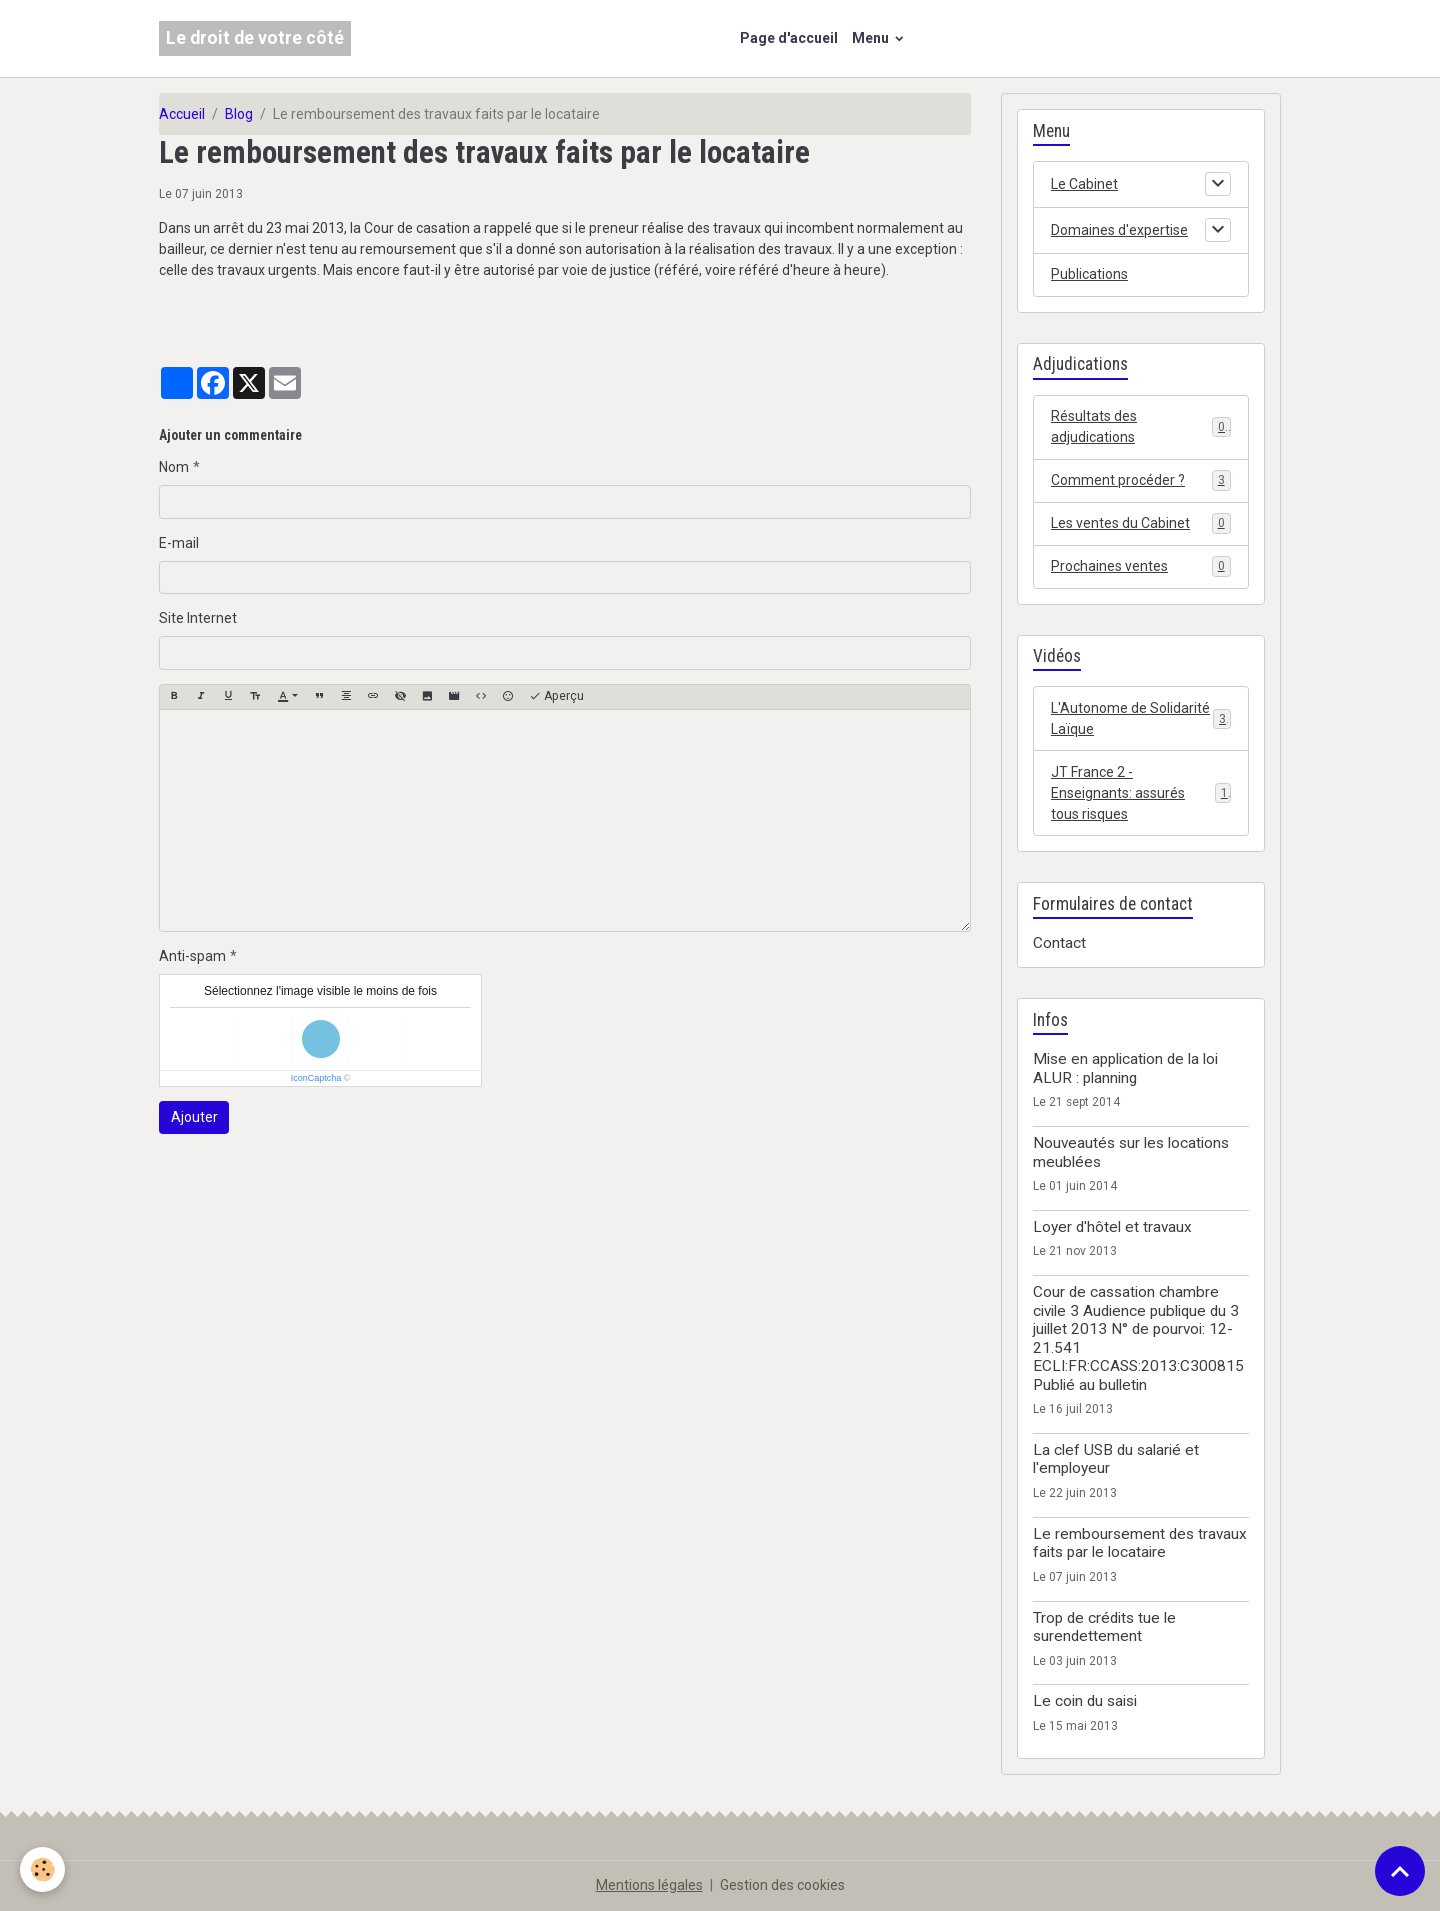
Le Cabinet (1084, 184)
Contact (1059, 943)
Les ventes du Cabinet (1141, 523)
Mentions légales (649, 1885)
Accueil (182, 114)
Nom (174, 467)
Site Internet (198, 618)
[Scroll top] (1400, 1871)
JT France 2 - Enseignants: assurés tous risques (1141, 793)
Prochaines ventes (1141, 566)
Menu (872, 38)
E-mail (179, 543)
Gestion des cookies (782, 1885)
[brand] (255, 38)
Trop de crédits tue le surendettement (1104, 1627)
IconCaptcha (316, 1078)
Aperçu (556, 696)
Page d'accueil (789, 38)
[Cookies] (42, 1869)
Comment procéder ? (1141, 480)
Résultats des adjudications (1141, 426)
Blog (239, 114)
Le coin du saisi (1085, 1701)
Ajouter (194, 1117)
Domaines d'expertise (1119, 230)
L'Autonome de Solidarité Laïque (1141, 718)
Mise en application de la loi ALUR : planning (1125, 1068)
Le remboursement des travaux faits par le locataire (1140, 1543)
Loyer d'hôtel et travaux (1112, 1227)
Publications (1089, 274)
